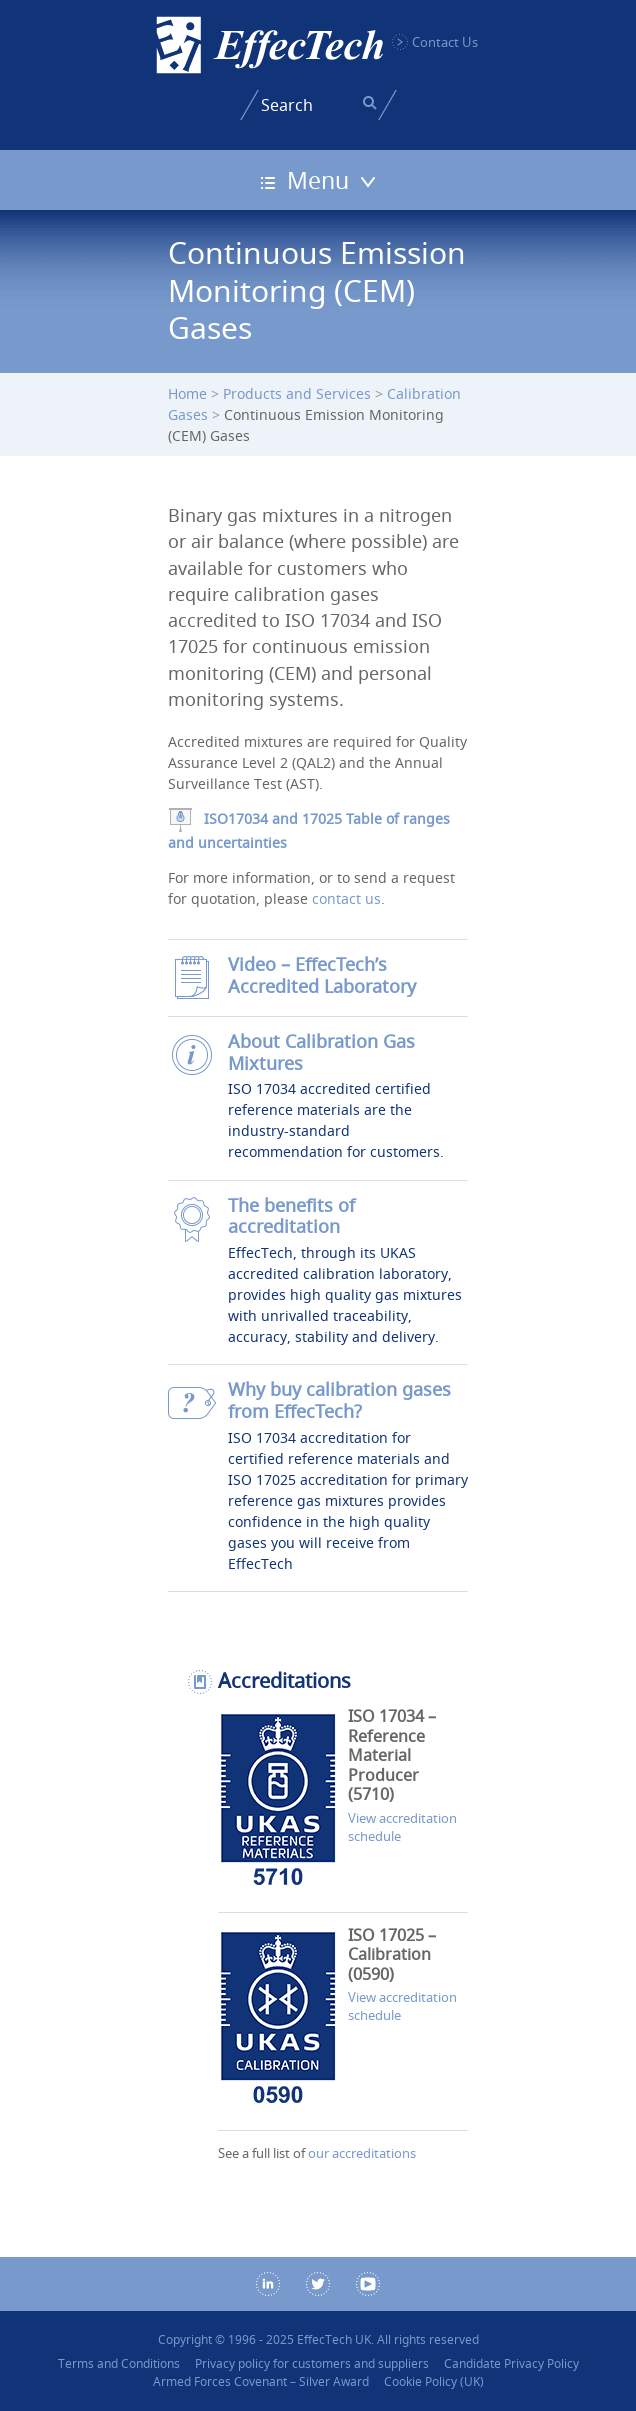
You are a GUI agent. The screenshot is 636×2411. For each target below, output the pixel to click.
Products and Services (297, 393)
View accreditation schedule (402, 1827)
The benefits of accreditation (291, 1216)
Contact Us (445, 42)
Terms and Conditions (119, 2363)
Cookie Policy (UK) (434, 2381)
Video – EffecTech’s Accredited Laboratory (322, 975)
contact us (346, 898)
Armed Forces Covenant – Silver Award (261, 2381)
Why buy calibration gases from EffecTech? (339, 1400)
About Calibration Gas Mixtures (321, 1052)
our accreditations (362, 2153)
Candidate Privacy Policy (511, 2363)
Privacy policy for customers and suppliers (312, 2363)
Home (187, 393)
